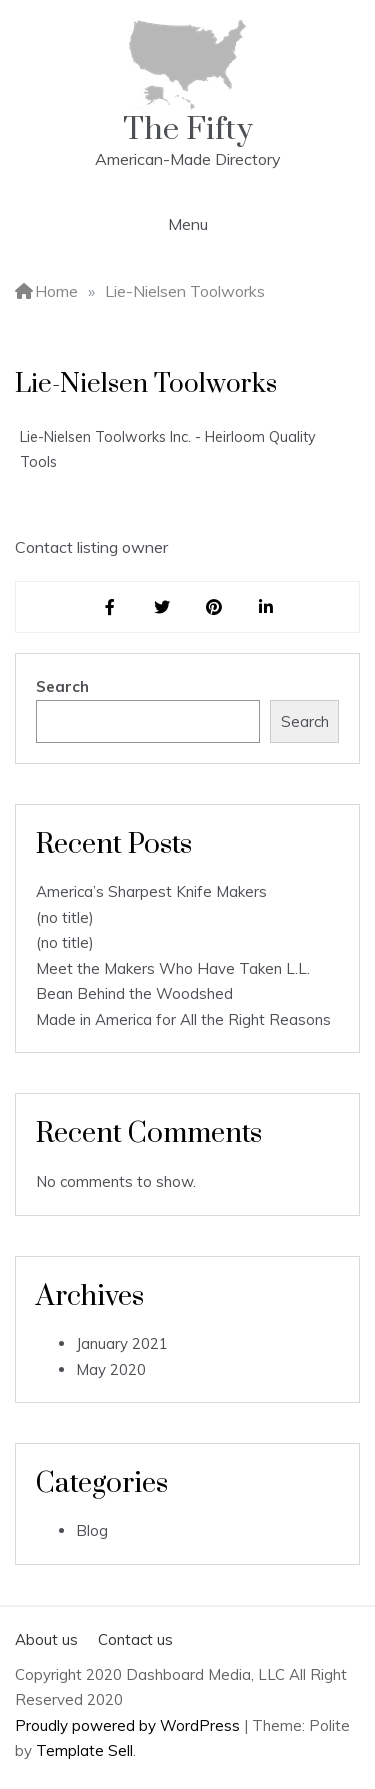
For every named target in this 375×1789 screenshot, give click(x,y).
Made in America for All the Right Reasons (183, 1019)
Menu (188, 224)
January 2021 (122, 1343)
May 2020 (111, 1369)
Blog (92, 1530)
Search (62, 686)
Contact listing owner (91, 547)
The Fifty (188, 129)
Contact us (135, 1639)
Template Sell (84, 1750)
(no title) (65, 917)
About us (46, 1639)
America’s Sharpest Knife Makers (151, 891)
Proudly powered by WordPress (129, 1725)
